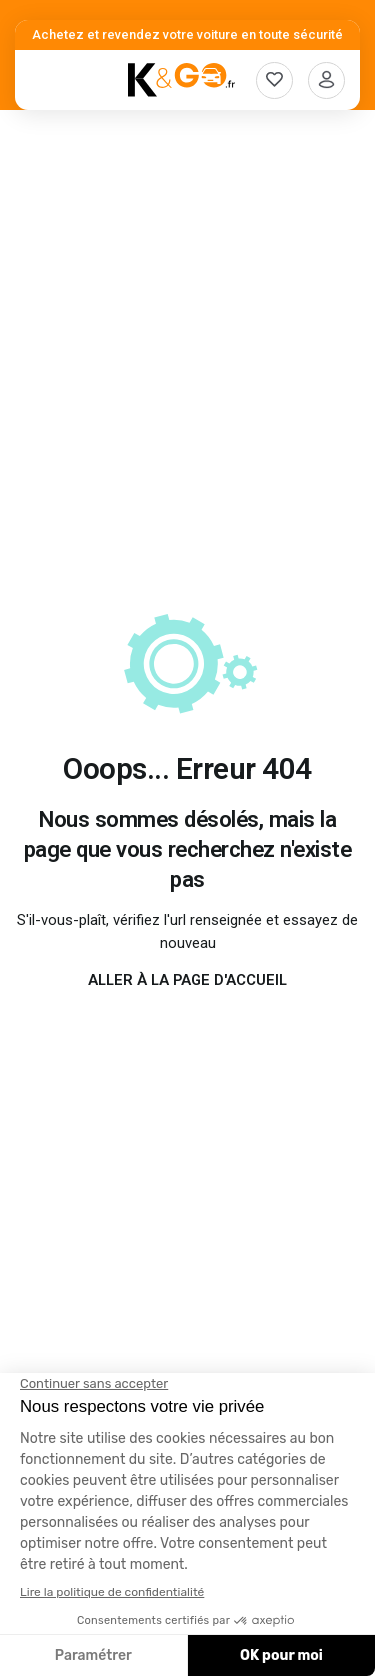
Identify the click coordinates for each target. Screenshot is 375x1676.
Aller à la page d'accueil (187, 980)
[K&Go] (181, 80)
